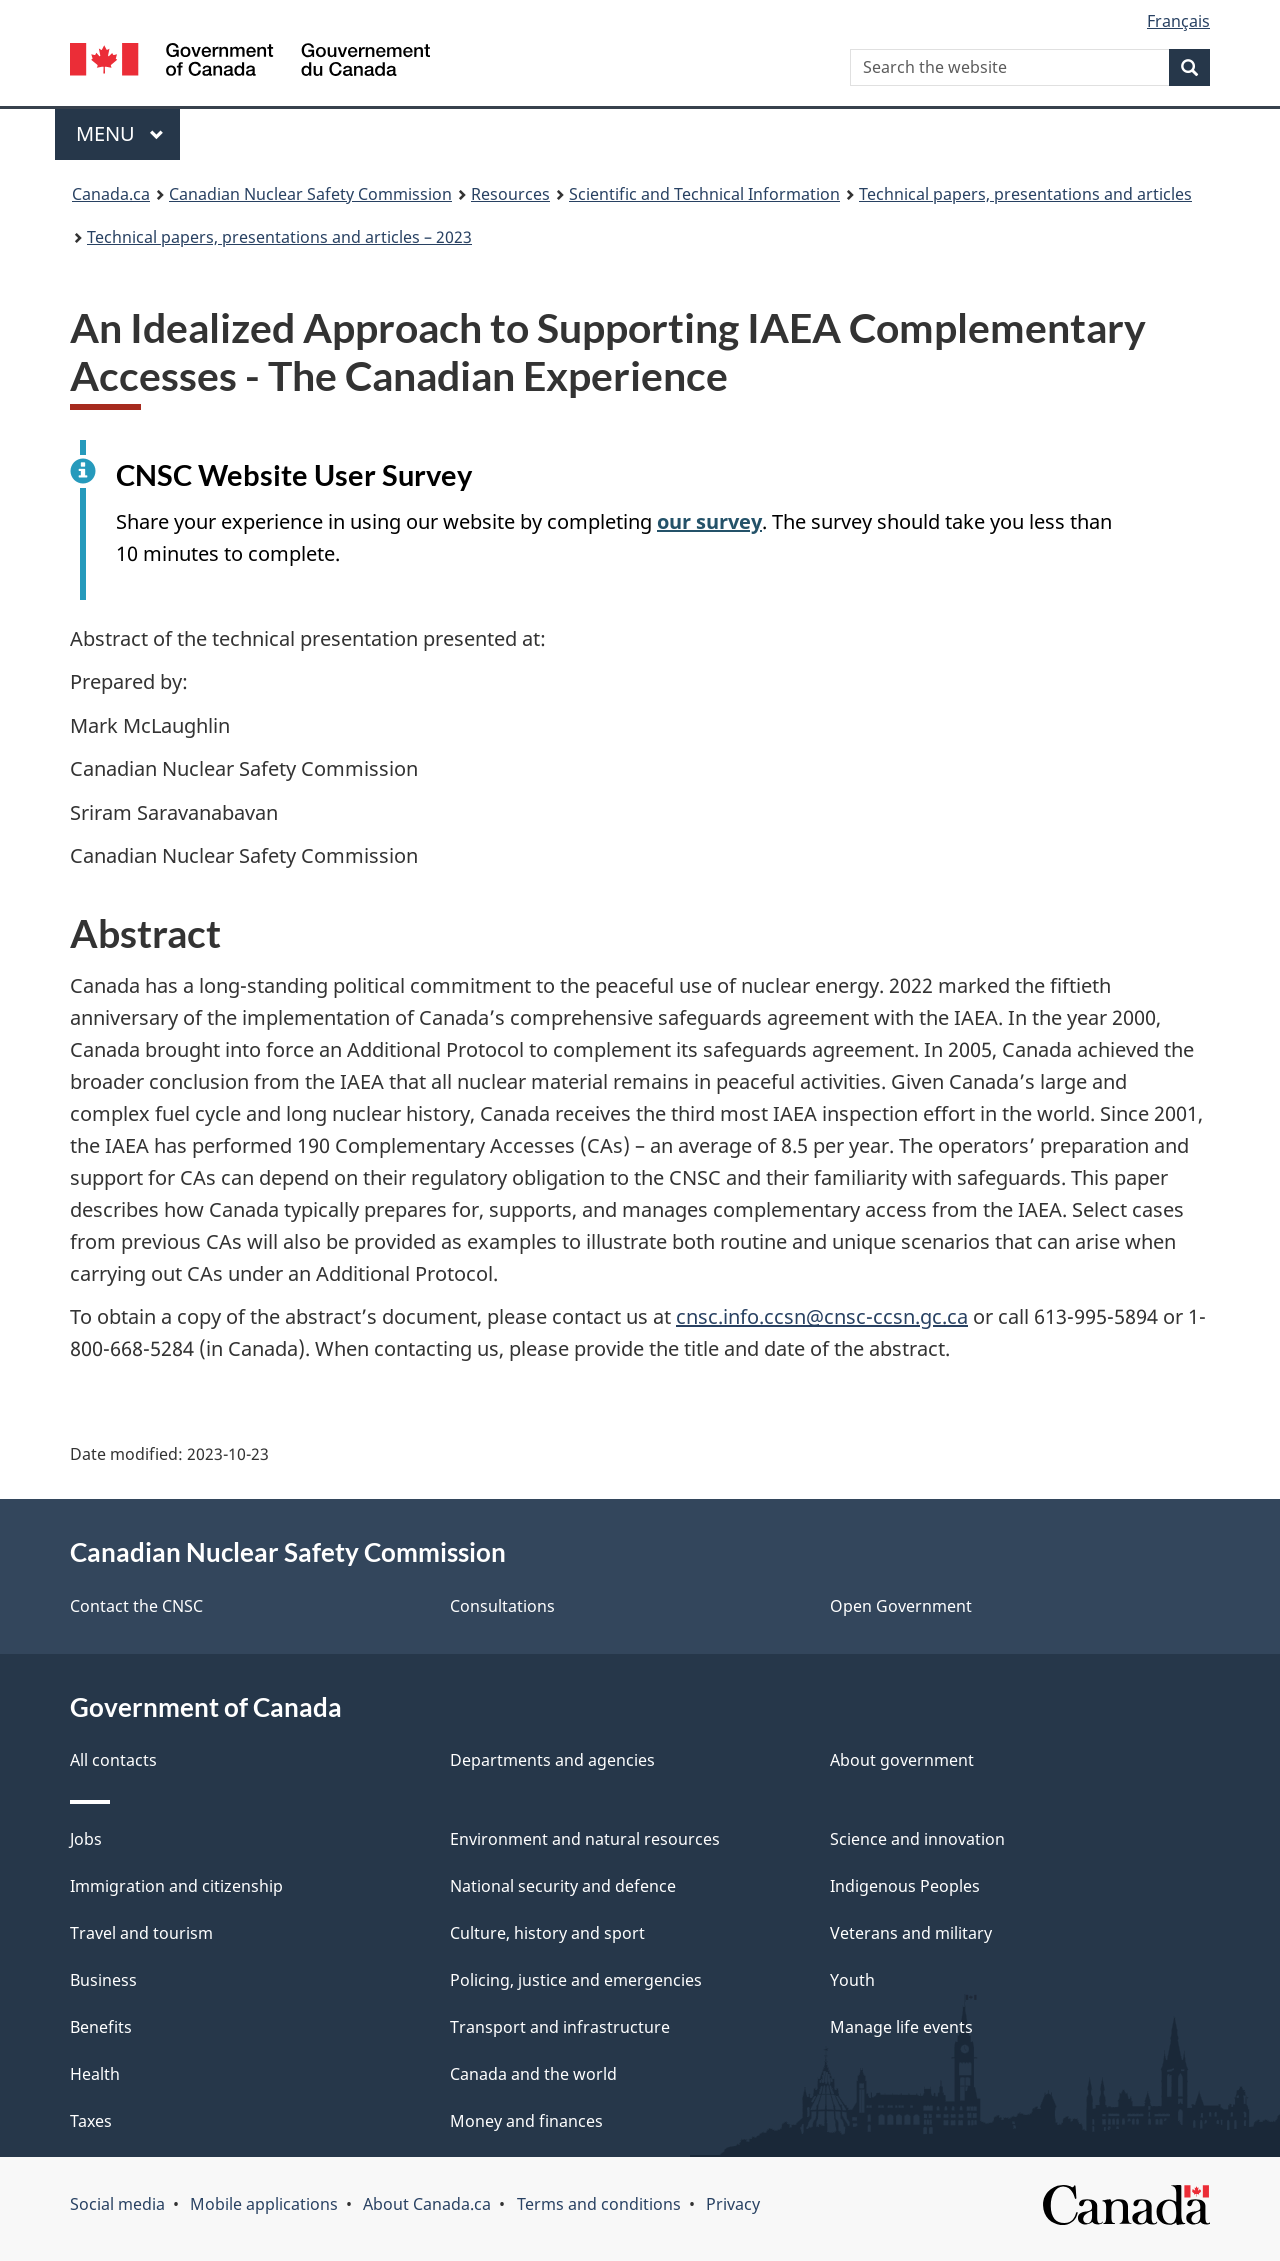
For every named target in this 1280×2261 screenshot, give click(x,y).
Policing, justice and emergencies (576, 1980)
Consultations (502, 1606)
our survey (709, 521)
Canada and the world (533, 2074)
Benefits (101, 2027)
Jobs (86, 1839)
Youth (852, 1980)
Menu (120, 133)
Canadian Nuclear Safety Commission (310, 194)
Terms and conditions (599, 2204)
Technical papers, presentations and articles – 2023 (279, 237)
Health (95, 2074)
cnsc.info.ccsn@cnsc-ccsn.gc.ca (822, 1316)
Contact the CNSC (136, 1606)
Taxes (91, 2121)
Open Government (901, 1606)
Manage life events (901, 2027)
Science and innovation (917, 1839)
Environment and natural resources (585, 1839)
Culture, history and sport (547, 1933)
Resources (510, 194)
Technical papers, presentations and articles (1025, 194)
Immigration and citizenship (176, 1886)
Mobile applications (264, 2204)
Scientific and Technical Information (704, 194)
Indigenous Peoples (905, 1886)
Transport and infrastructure (560, 2027)
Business (103, 1980)
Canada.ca (111, 194)
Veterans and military (911, 1933)
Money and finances (526, 2121)
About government (902, 1760)
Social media (117, 2204)
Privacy (733, 2204)
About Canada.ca (427, 2204)
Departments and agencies (552, 1760)
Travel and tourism (141, 1933)
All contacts (113, 1760)
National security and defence (563, 1886)
